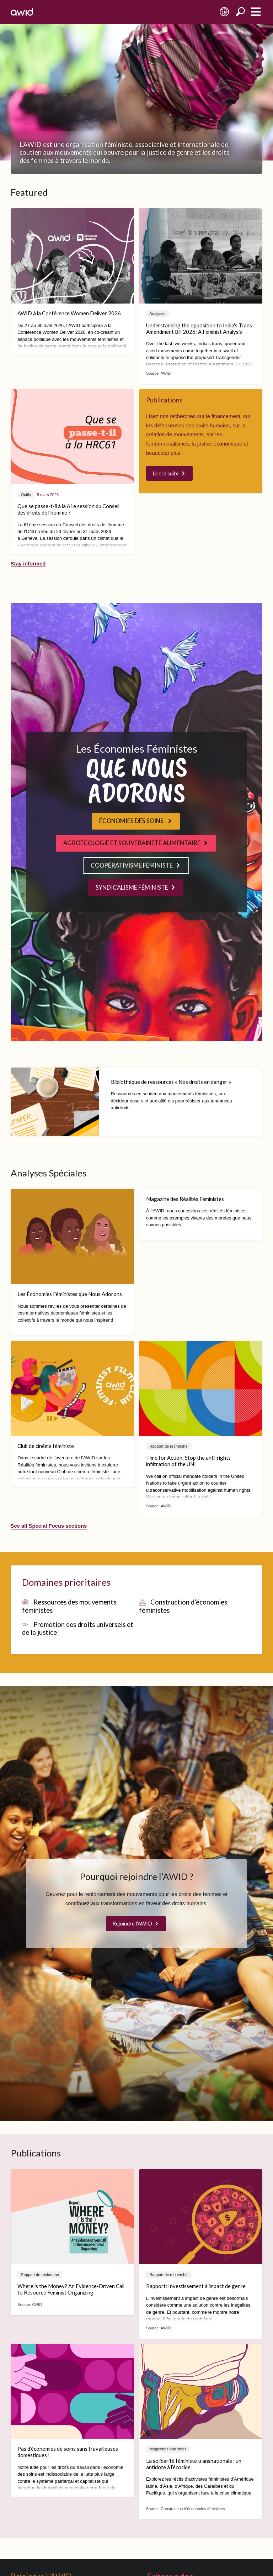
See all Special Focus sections (49, 1526)
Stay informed (28, 564)
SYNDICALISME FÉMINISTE (132, 887)
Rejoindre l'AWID (132, 1923)
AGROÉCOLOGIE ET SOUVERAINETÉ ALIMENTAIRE (131, 843)
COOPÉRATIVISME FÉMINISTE (132, 865)
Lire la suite (165, 473)
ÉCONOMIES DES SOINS (132, 821)
